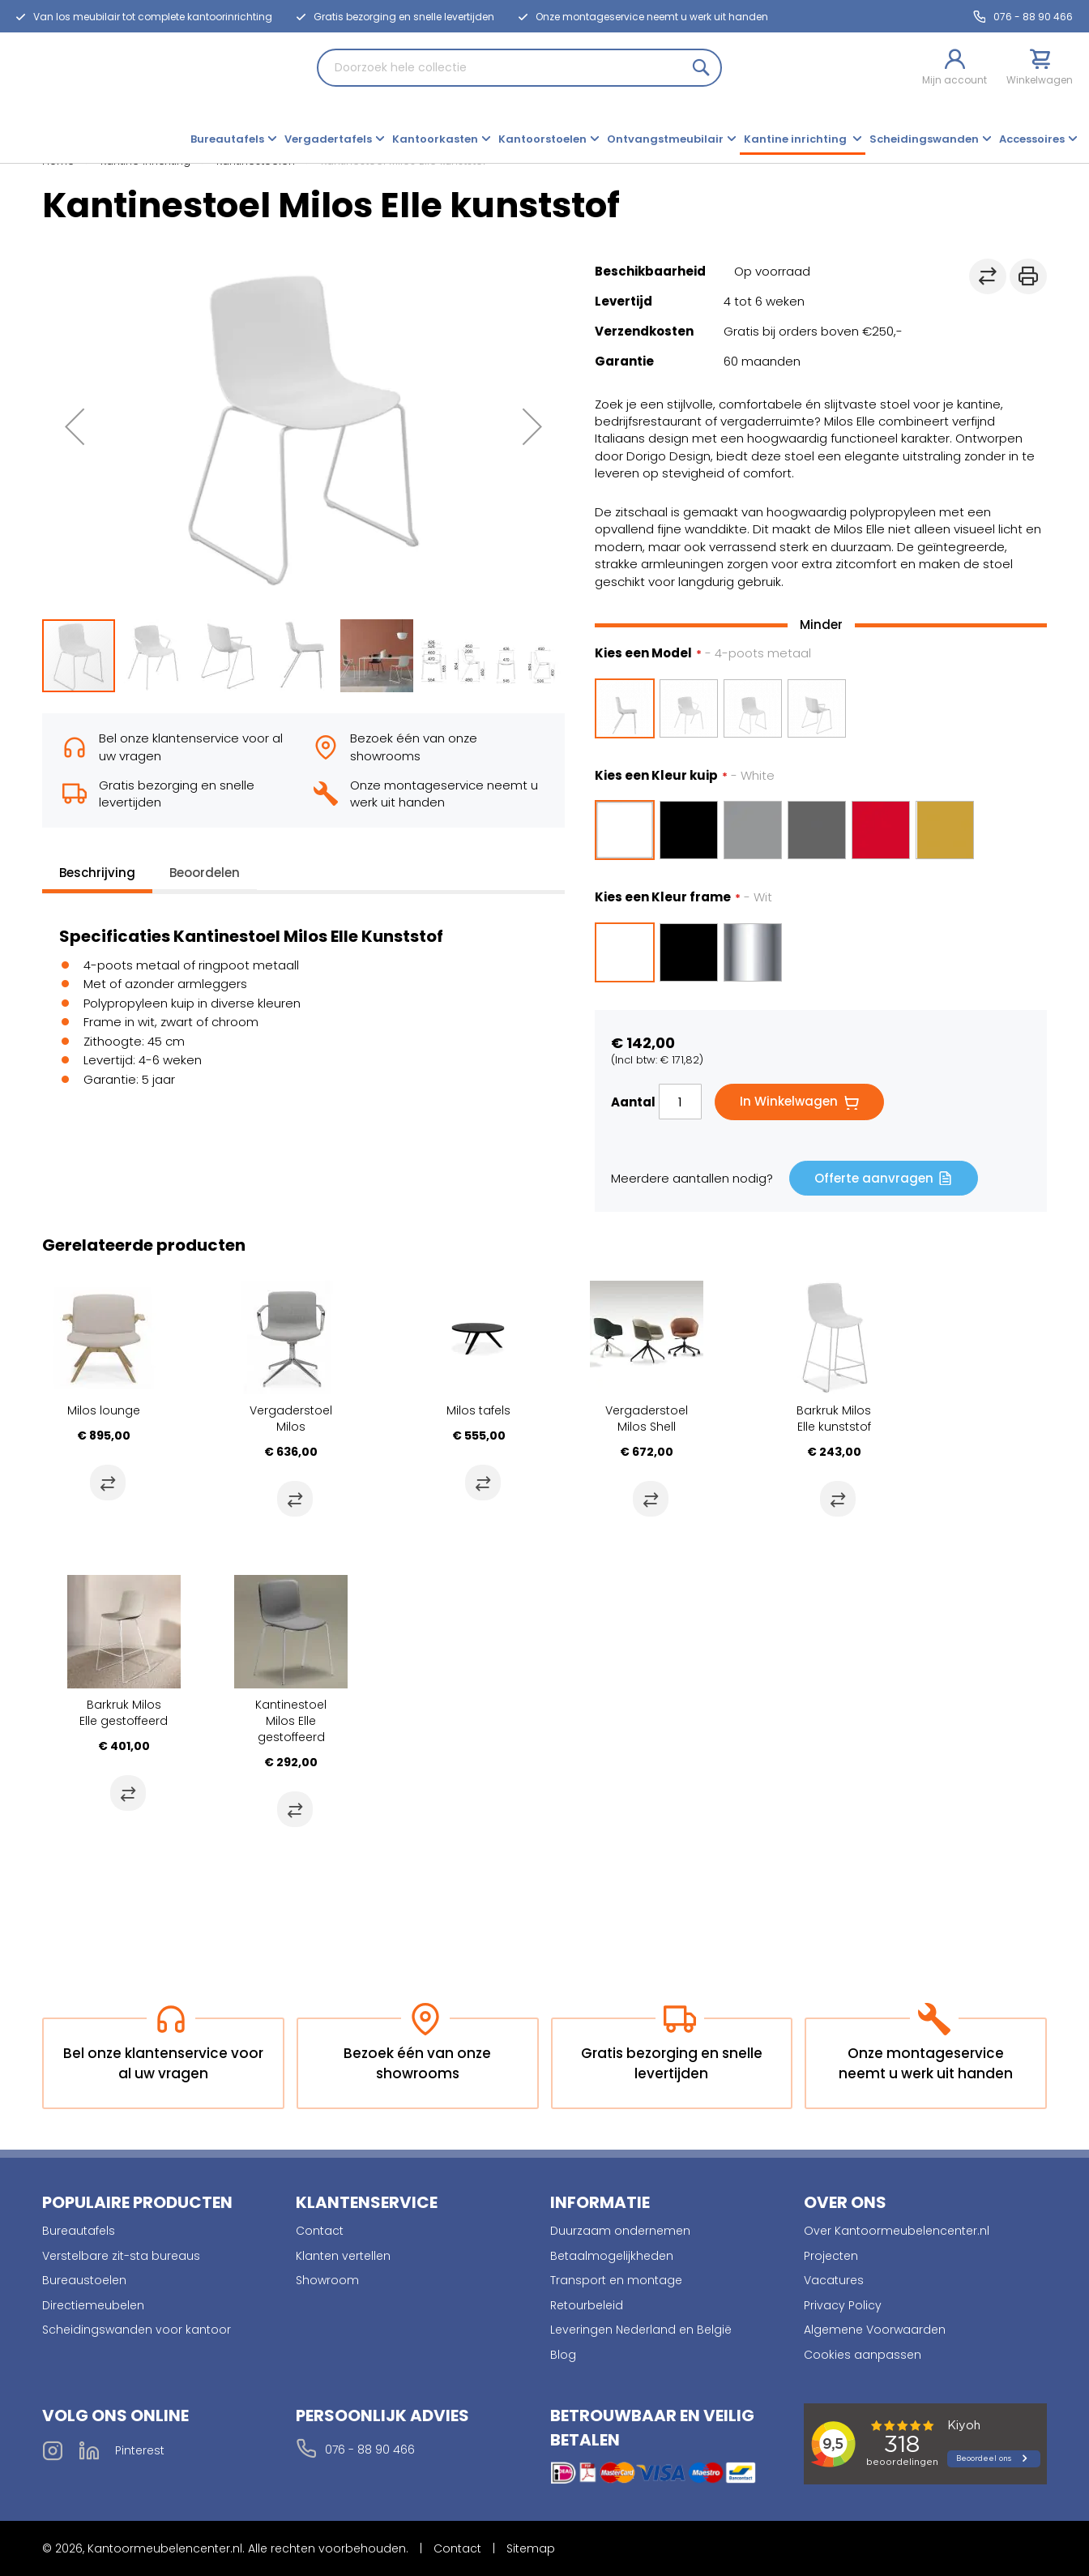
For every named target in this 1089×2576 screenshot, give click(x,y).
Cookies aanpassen (862, 2355)
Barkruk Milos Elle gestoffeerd (123, 1713)
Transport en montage (616, 2280)
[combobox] (519, 68)
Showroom (327, 2280)
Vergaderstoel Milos (291, 1418)
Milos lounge (103, 1410)
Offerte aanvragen (873, 1178)
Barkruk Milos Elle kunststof (833, 1418)
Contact (320, 2231)
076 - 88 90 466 (1033, 17)
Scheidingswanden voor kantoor (136, 2329)
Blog (563, 2355)
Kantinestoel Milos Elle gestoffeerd (291, 1721)
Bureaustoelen (84, 2280)
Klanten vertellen (343, 2256)
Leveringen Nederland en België (641, 2329)
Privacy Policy (843, 2305)
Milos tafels (478, 1410)
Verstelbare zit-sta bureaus (121, 2256)
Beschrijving (97, 872)
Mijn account (954, 80)
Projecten (831, 2256)
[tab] (97, 877)
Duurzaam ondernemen (620, 2231)
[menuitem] (233, 140)
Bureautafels (78, 2231)
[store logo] (60, 95)
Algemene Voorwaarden (875, 2329)
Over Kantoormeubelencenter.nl (896, 2231)
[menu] (633, 140)
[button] (74, 427)
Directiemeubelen (93, 2305)
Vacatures (834, 2280)
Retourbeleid (586, 2305)
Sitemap (530, 2548)
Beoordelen (204, 872)
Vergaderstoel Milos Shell (646, 1418)
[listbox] (821, 707)
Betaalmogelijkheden (611, 2256)
